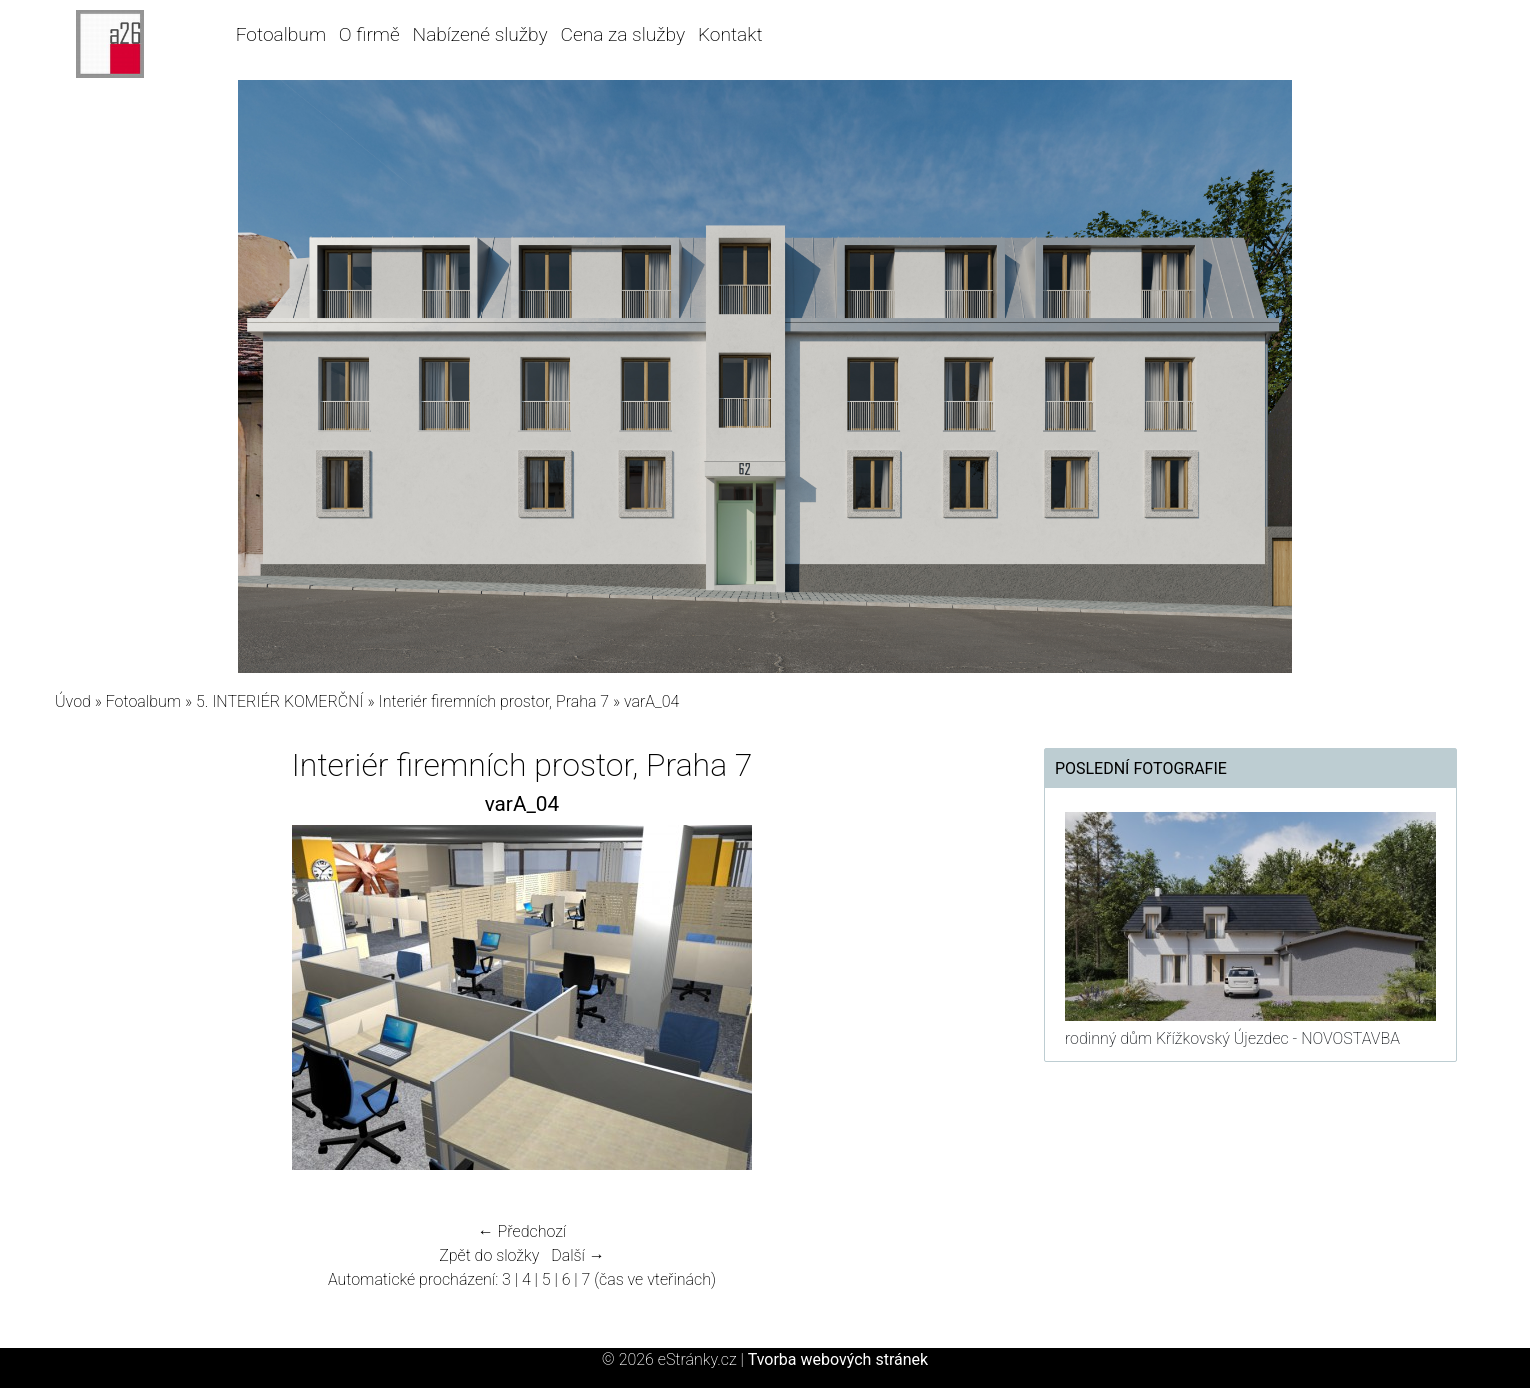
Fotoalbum (281, 34)
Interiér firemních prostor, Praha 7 (494, 701)
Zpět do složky (489, 1255)
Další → (578, 1255)
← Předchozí (522, 1231)
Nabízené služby (480, 34)
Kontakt (730, 34)
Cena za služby (622, 34)
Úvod (73, 701)
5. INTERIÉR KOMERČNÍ (280, 701)
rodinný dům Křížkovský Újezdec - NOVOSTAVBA (1232, 1038)
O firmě (369, 34)
